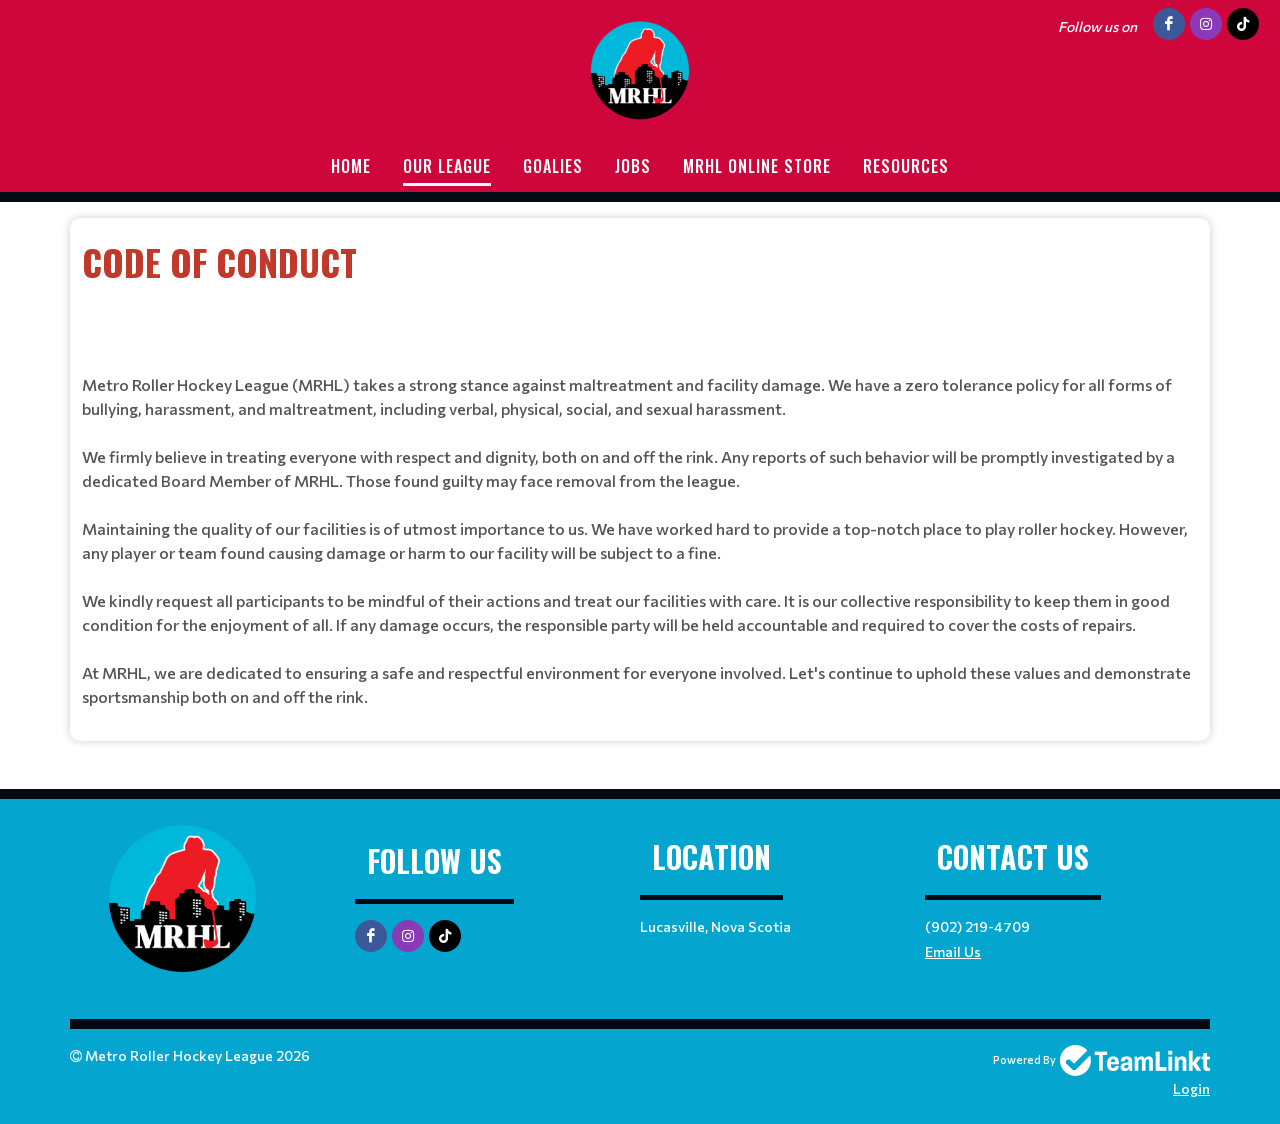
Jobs (633, 166)
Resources (906, 166)
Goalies (553, 166)
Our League (447, 166)
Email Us (953, 951)
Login (1191, 1088)
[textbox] (640, 289)
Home (351, 166)
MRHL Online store (757, 166)
